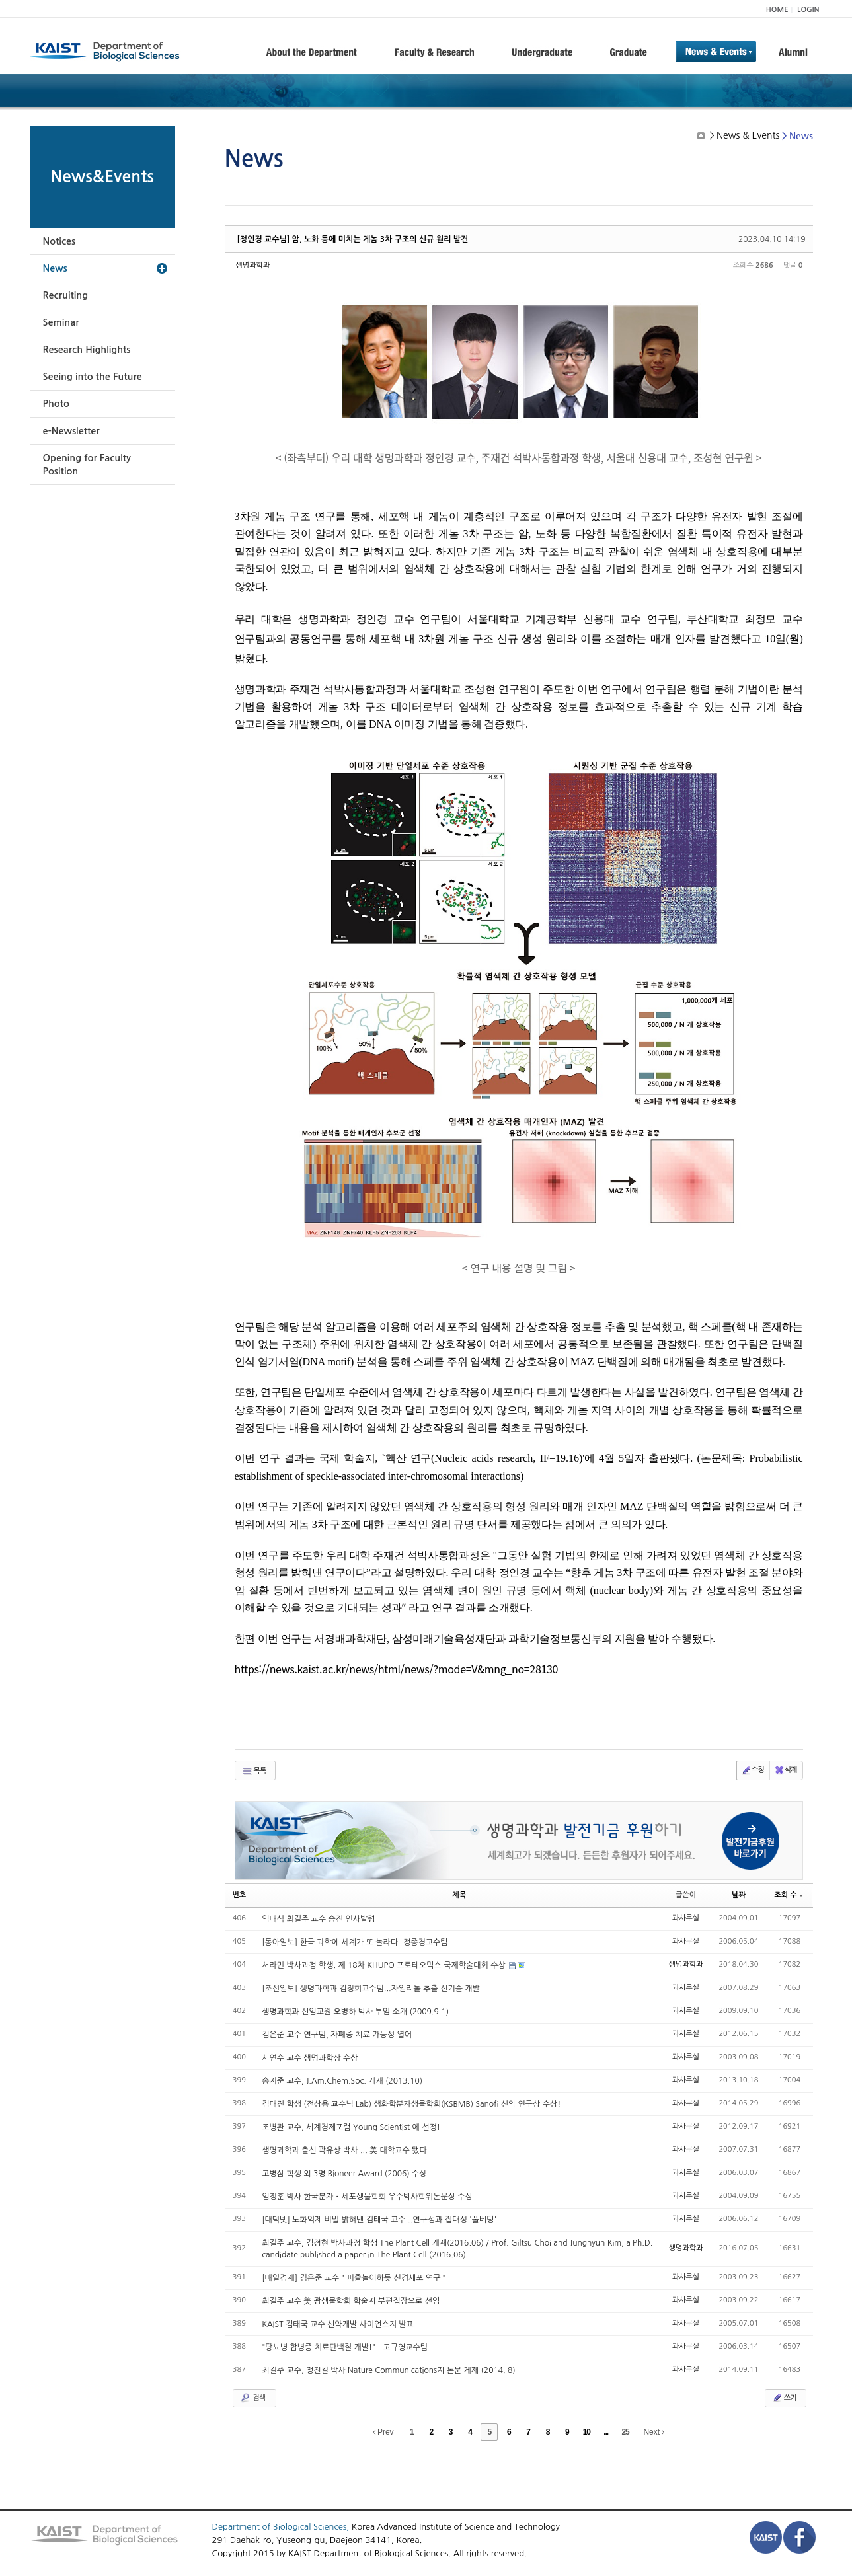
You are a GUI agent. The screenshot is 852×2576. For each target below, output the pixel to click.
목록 (254, 1771)
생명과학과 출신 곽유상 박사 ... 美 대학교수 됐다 (344, 2150)
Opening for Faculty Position (87, 464)
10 (586, 2432)
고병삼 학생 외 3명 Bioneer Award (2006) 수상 (344, 2174)
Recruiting (66, 295)
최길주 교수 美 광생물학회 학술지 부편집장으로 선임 (351, 2301)
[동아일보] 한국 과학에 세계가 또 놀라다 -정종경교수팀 (354, 1942)
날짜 (739, 1895)
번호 (240, 1895)
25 (625, 2432)
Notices (59, 241)
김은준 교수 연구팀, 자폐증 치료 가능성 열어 (337, 2035)
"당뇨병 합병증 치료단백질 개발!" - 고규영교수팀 (345, 2347)
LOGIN (808, 9)
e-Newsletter (71, 431)
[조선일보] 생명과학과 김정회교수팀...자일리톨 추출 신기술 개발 (371, 1988)
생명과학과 (253, 265)
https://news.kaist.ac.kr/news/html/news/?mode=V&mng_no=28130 (397, 1669)
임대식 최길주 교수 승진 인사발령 (318, 1919)
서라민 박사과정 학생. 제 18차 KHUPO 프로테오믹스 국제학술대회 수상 (385, 1965)
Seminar (61, 322)
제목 (460, 1895)
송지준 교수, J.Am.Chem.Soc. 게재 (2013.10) (342, 2081)
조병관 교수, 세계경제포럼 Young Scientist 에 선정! (351, 2127)
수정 (752, 1770)
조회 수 (788, 1895)
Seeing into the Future (92, 376)
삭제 (785, 1770)
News (55, 268)
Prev (383, 2432)
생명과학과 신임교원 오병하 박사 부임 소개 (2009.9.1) (355, 2012)
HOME (777, 9)
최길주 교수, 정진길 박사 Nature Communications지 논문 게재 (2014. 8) (388, 2370)
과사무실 (685, 1918)
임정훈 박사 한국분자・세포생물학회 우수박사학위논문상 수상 (367, 2197)
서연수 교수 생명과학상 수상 (310, 2058)
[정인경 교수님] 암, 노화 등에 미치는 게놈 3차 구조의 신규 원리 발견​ (353, 239)
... (605, 2432)
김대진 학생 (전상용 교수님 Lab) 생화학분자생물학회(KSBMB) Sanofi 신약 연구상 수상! (411, 2104)
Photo (56, 403)
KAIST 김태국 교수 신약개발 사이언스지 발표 (338, 2324)
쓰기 (784, 2397)
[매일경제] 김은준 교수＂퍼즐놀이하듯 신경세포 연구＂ (355, 2278)
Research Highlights (87, 349)
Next (653, 2432)
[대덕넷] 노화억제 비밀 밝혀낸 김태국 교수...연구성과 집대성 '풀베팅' (379, 2220)
